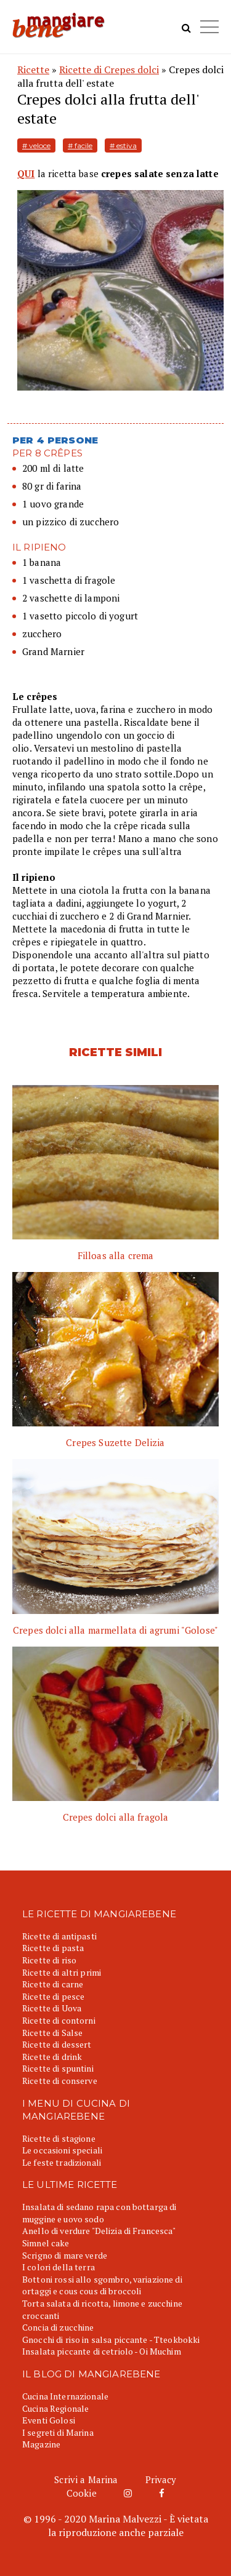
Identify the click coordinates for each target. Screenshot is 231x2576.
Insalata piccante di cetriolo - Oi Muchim (101, 2351)
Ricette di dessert (57, 2044)
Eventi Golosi (48, 2420)
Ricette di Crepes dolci (109, 69)
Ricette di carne (52, 1984)
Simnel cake (46, 2243)
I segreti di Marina (58, 2432)
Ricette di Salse (52, 2032)
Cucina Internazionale (65, 2396)
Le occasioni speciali (62, 2150)
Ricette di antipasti (59, 1936)
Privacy (161, 2479)
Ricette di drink (52, 2056)
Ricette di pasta (53, 1948)
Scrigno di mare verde (64, 2255)
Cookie (82, 2493)
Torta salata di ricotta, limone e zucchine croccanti (102, 2309)
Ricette (33, 69)
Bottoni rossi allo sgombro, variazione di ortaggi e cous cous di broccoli (102, 2285)
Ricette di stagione (58, 2138)
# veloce (36, 145)
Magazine (41, 2444)
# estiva (123, 145)
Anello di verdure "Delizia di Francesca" (99, 2230)
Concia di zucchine (58, 2327)
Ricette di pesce (53, 1996)
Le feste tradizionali (61, 2162)
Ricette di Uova (51, 2008)
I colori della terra (58, 2267)
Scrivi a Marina (86, 2479)
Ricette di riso (49, 1960)
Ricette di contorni (58, 2020)
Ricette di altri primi (61, 1972)
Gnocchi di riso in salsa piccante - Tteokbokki (111, 2339)
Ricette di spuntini (58, 2068)
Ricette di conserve (59, 2080)
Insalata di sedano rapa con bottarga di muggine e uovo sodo (99, 2213)
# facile (80, 145)
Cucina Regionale (55, 2408)
